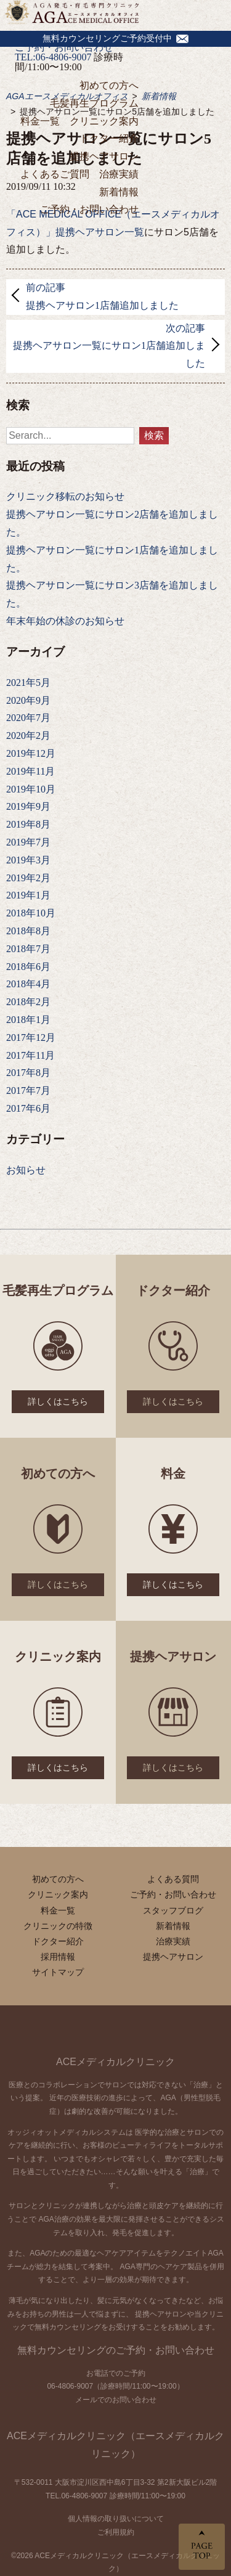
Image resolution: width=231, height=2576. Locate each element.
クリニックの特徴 (57, 1926)
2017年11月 (30, 1055)
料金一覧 (40, 121)
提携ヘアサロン (104, 156)
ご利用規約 (115, 2532)
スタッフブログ (173, 1910)
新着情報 (119, 192)
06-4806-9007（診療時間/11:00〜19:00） (115, 2386)
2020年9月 (28, 700)
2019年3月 (28, 860)
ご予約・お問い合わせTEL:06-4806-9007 (64, 52)
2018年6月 (28, 966)
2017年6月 (28, 1108)
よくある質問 (173, 1879)
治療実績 (119, 174)
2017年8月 (28, 1072)
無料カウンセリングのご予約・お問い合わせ (115, 2350)
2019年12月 (30, 753)
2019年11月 (30, 771)
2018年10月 (30, 913)
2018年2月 (28, 1002)
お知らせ (26, 1170)
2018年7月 (28, 949)
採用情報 (58, 1957)
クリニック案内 (104, 121)
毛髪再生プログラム (94, 103)
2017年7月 (28, 1090)
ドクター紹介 (109, 138)
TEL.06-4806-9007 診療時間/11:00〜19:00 (115, 2496)
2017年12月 (30, 1037)
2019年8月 (28, 824)
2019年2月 (28, 878)
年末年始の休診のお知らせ (65, 621)
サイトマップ (58, 1972)
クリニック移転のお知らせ (65, 496)
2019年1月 (28, 895)
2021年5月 (28, 682)
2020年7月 (28, 717)
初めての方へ (109, 85)
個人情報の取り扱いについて (116, 2518)
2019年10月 (30, 789)
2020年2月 (28, 735)
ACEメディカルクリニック (115, 2061)
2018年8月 (28, 931)
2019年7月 (28, 842)
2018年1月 (28, 1019)
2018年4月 (28, 984)
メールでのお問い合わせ (115, 2399)
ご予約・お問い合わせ (89, 209)
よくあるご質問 (54, 174)
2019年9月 (28, 806)
